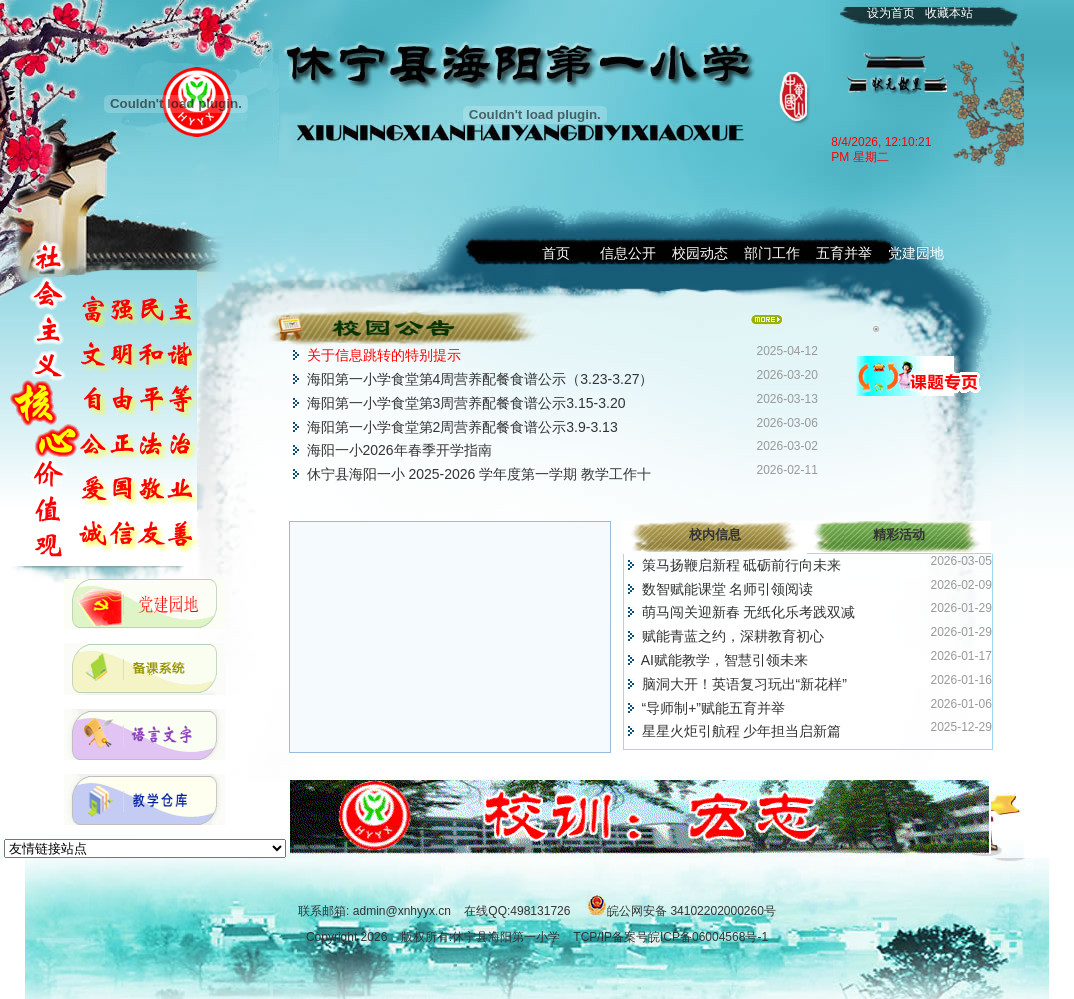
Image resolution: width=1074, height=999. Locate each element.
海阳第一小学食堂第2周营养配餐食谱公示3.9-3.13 (462, 427)
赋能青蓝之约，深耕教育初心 (733, 636)
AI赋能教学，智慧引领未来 (724, 660)
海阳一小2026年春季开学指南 (399, 450)
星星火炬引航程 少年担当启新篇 (742, 731)
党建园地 (916, 253)
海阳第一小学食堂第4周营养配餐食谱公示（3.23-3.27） (480, 379)
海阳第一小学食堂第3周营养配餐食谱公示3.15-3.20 (466, 403)
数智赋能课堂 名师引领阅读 (728, 589)
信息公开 (628, 253)
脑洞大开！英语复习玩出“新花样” (744, 684)
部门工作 (772, 253)
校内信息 (715, 534)
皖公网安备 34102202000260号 (691, 911)
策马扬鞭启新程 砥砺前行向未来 (742, 565)
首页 (556, 253)
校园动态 (700, 253)
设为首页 (891, 13)
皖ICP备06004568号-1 (708, 937)
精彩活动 (899, 534)
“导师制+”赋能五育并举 (714, 708)
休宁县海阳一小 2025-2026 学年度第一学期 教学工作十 (479, 474)
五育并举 (844, 253)
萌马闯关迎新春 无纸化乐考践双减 (749, 612)
